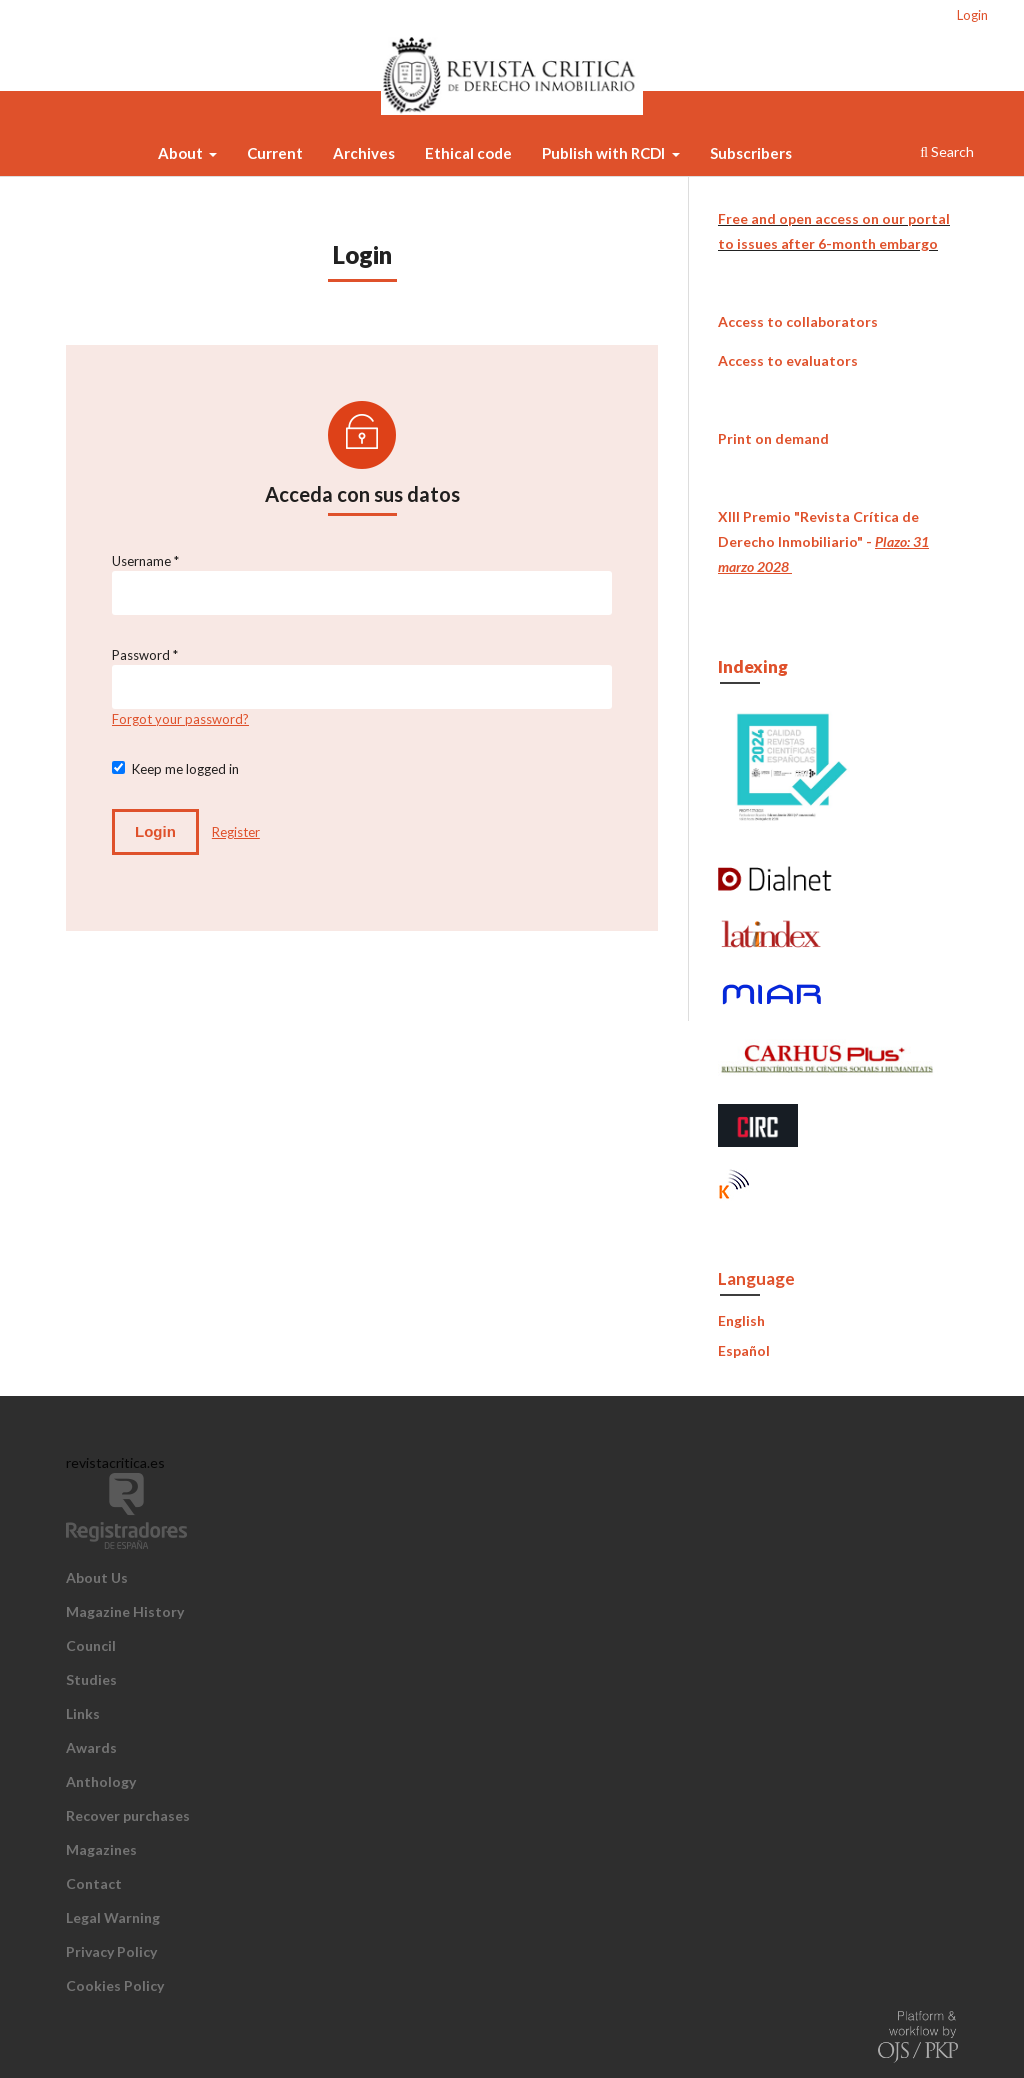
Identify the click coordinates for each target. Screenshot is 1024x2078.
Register (236, 832)
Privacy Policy (111, 1951)
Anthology (101, 1781)
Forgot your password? (180, 719)
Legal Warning (113, 1917)
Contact (94, 1883)
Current (275, 153)
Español (744, 1350)
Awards (91, 1747)
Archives (364, 153)
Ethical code (468, 153)
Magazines (101, 1849)
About (182, 153)
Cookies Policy (115, 1985)
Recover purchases (128, 1815)
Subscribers (751, 153)
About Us (97, 1577)
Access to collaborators (798, 321)
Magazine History (125, 1611)
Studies (91, 1679)
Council (91, 1645)
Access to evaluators (788, 360)
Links (83, 1713)
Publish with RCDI (605, 153)
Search (947, 151)
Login (972, 15)
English (741, 1320)
